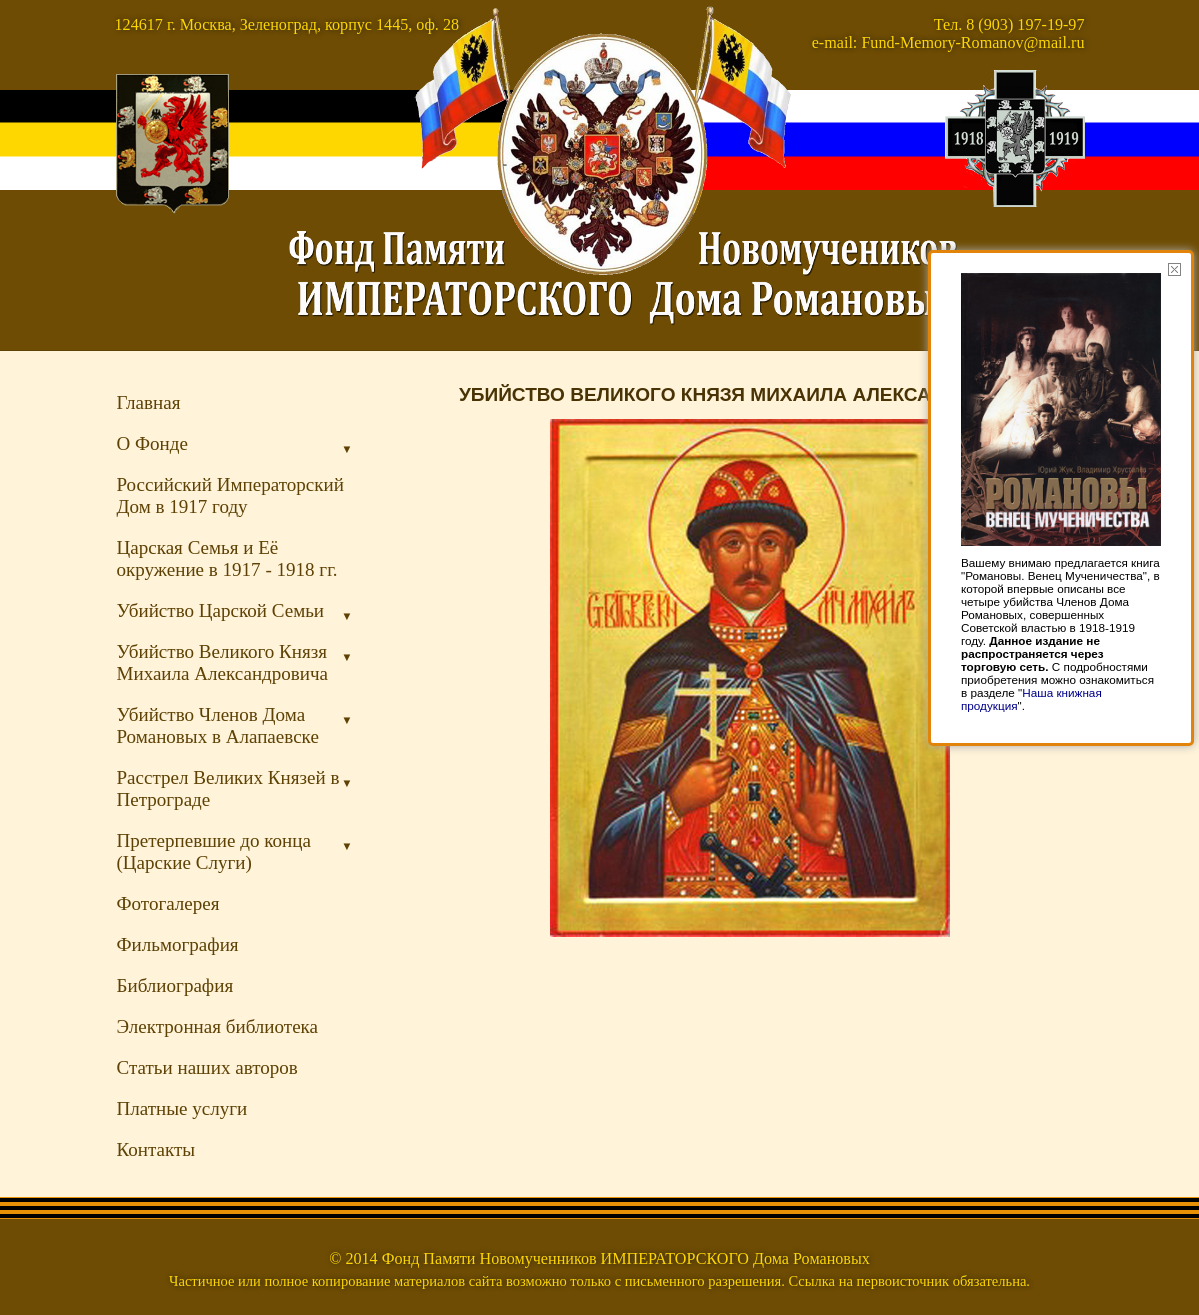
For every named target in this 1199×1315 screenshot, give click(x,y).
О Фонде (235, 444)
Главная (149, 402)
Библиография (175, 985)
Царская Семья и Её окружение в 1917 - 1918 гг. (227, 558)
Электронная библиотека (218, 1026)
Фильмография (178, 944)
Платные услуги (182, 1108)
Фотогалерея (168, 903)
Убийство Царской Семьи (235, 611)
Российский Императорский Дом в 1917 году (230, 495)
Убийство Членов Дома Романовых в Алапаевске (235, 725)
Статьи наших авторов (207, 1067)
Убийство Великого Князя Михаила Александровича (235, 662)
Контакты (156, 1149)
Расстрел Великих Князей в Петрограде (235, 788)
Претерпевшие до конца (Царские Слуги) (235, 851)
